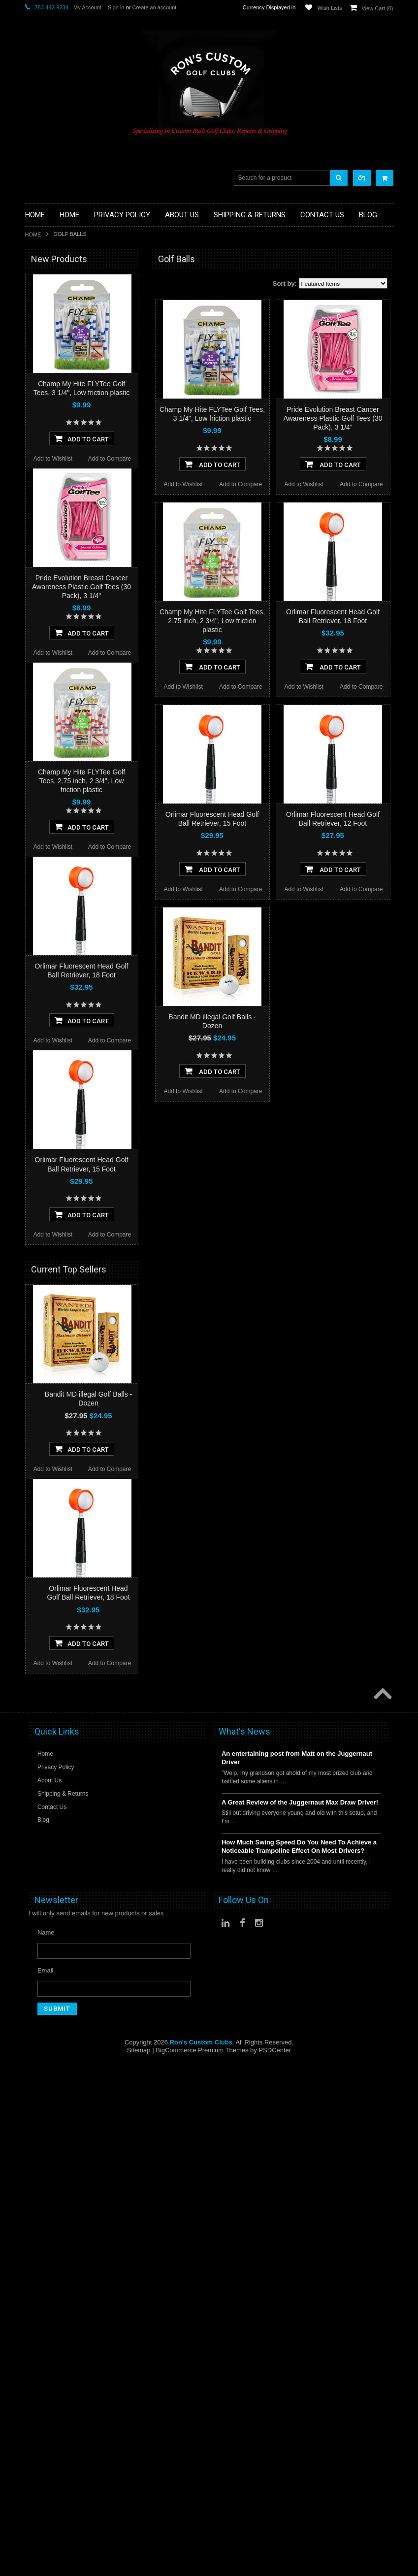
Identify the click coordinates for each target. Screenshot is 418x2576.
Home (33, 234)
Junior (33, 419)
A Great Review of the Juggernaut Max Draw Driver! (300, 2356)
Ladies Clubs (43, 427)
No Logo (37, 562)
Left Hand (39, 444)
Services (37, 477)
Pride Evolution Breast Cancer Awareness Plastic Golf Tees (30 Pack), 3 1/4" (332, 418)
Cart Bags (39, 369)
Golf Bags (39, 361)
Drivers (35, 335)
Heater (34, 614)
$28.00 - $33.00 (50, 794)
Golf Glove (40, 302)
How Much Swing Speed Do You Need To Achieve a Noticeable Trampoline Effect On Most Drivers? (299, 2401)
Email (45, 2524)
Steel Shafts (42, 502)
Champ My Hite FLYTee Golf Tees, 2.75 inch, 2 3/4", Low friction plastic (212, 621)
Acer (31, 588)
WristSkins (40, 601)
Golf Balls (39, 294)
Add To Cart (212, 464)
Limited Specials (48, 435)
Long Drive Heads (50, 452)
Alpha (33, 641)
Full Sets (37, 352)
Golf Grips (39, 310)
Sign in (116, 7)
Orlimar (35, 548)
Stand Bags (41, 377)
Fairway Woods (47, 344)
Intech (33, 628)
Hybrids (36, 402)
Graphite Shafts (47, 494)
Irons (32, 410)
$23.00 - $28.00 (50, 777)
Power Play (41, 654)
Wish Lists (329, 8)
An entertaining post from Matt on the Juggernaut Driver (297, 2312)
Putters (35, 460)
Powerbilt (38, 574)
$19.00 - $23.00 (50, 761)
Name (46, 2486)
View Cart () (377, 8)
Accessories (42, 277)
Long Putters (43, 468)
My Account (87, 7)
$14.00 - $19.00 (50, 744)
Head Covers (44, 394)
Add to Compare (240, 484)
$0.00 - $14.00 (49, 727)
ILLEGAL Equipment (54, 319)
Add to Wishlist (182, 484)
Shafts (34, 485)
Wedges (36, 510)
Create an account (154, 7)
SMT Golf (38, 667)
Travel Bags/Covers (53, 385)
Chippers (38, 327)
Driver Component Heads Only (68, 286)
